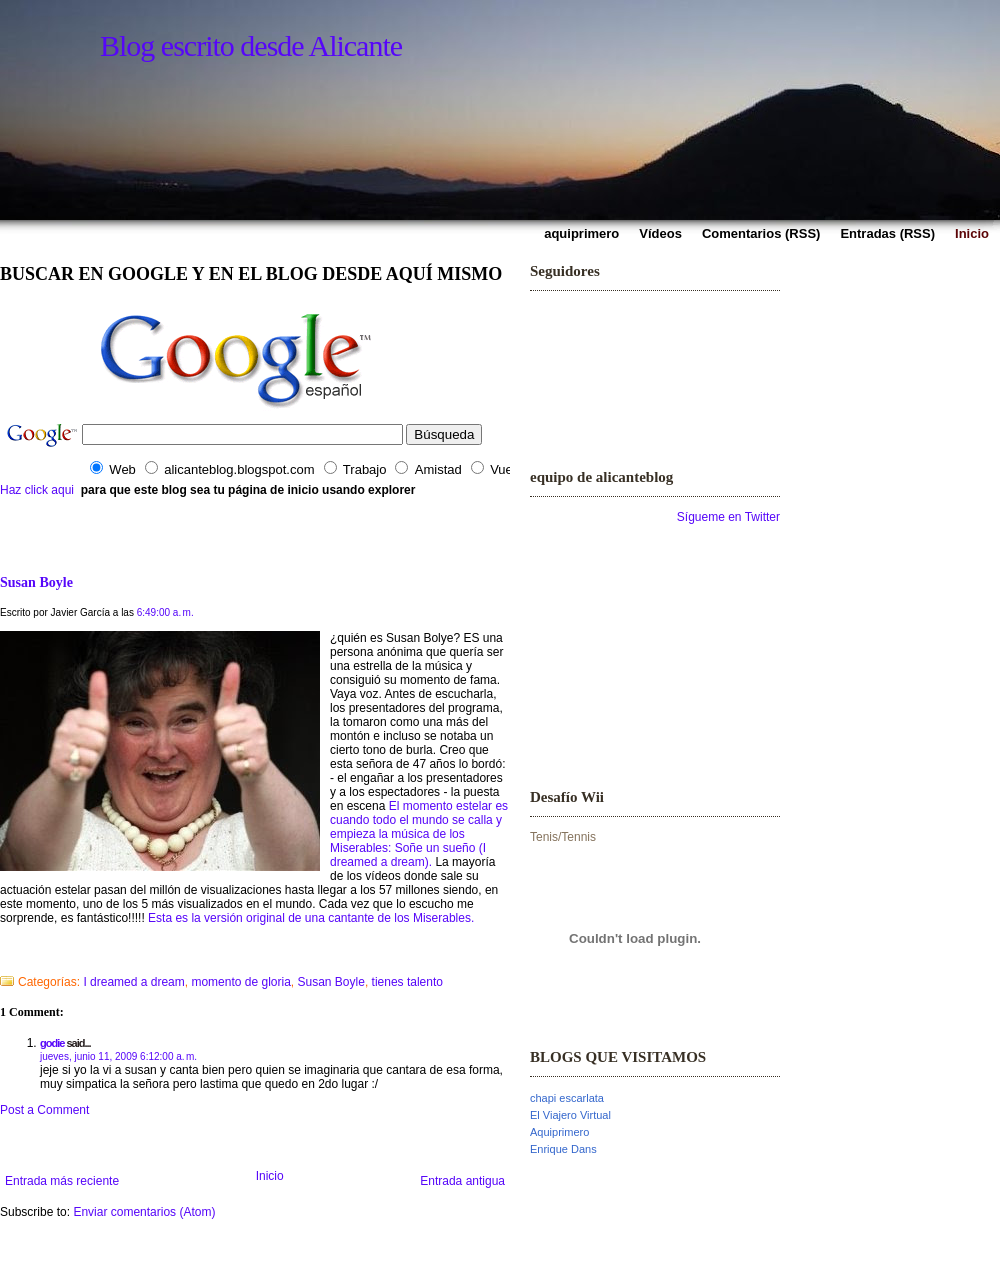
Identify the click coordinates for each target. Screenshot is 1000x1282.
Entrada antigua (462, 1181)
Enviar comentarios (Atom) (144, 1212)
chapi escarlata (567, 1098)
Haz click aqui (37, 490)
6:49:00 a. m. (165, 612)
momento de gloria (240, 982)
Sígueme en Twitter (728, 517)
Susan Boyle (36, 582)
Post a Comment (44, 1110)
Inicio (270, 1176)
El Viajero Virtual (570, 1115)
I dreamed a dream (133, 982)
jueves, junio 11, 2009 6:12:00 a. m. (118, 1056)
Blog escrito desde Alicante (251, 45)
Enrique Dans (563, 1149)
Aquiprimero (559, 1132)
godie (52, 1043)
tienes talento (407, 982)
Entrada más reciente (62, 1181)
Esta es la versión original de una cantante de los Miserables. (311, 918)
